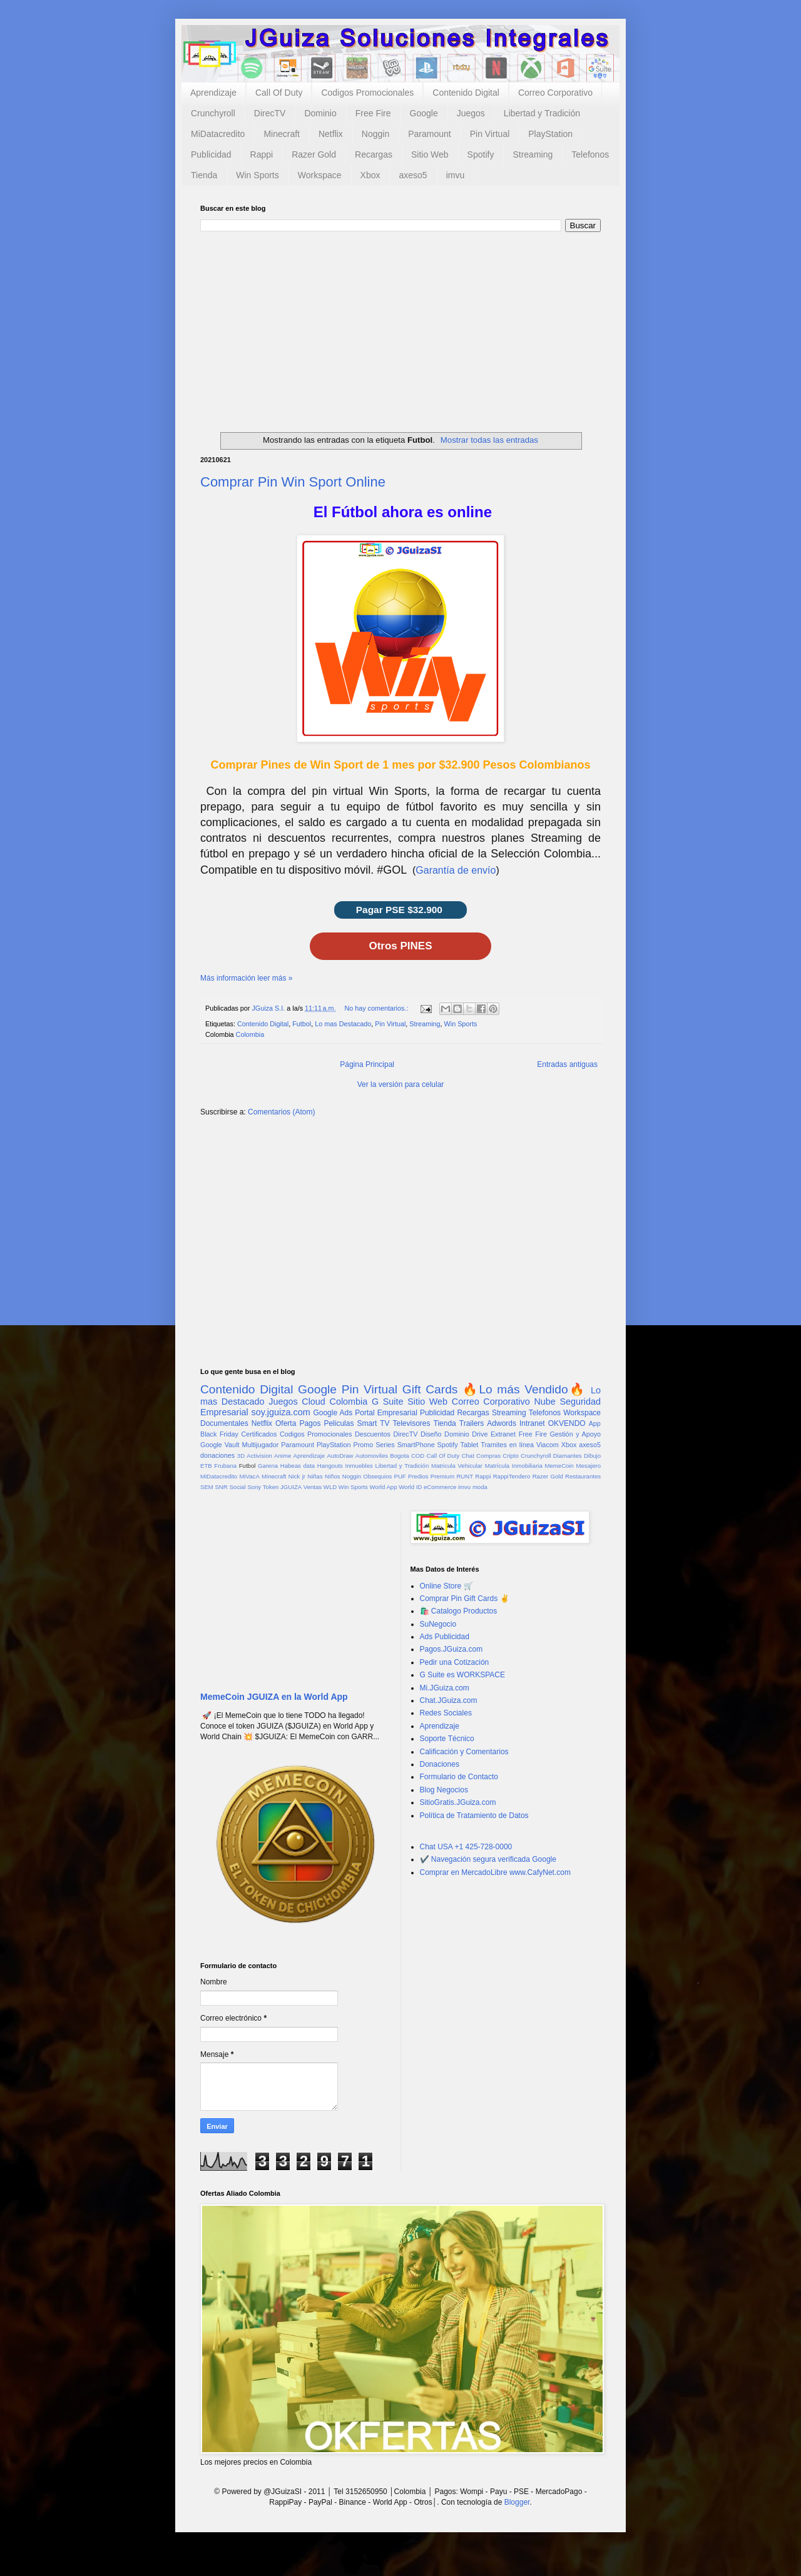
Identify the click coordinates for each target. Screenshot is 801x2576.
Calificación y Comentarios (464, 1751)
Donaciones (439, 1764)
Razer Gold (314, 154)
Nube (544, 1402)
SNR (221, 1486)
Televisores (412, 1423)
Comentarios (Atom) (281, 1112)
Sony (254, 1486)
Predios (418, 1476)
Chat (468, 1455)
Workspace (320, 175)
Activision (259, 1455)
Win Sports (257, 175)
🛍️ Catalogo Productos (458, 1611)
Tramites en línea (507, 1444)
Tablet (470, 1444)
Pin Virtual (490, 134)
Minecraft (281, 134)
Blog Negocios (444, 1790)
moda (479, 1486)
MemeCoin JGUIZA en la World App (274, 1697)
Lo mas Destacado (343, 1024)
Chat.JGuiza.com (448, 1700)
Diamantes (567, 1455)
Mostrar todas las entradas (489, 440)
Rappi (261, 154)
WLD (330, 1486)
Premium (442, 1476)
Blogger (517, 2502)
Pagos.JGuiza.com (451, 1649)
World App (383, 1486)
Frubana (225, 1465)
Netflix (331, 134)
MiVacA (249, 1476)
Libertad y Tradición (542, 113)
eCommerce (440, 1486)
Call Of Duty (278, 93)
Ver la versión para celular (400, 1084)
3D (241, 1455)
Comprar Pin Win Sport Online (292, 482)
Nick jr (296, 1476)
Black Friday (219, 1434)
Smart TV (373, 1423)
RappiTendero (512, 1476)
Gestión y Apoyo (575, 1434)
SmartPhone (416, 1444)
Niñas (315, 1476)
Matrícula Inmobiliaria (514, 1465)
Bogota (399, 1455)
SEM (206, 1486)
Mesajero (588, 1465)
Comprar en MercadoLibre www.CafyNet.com (495, 1872)
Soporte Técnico (447, 1738)
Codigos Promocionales (367, 93)
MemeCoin (558, 1465)
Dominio (320, 113)
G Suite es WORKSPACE (462, 1674)
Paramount (429, 134)
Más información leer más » (246, 978)
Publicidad (211, 154)
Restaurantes (583, 1476)
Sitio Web (430, 154)
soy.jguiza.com (281, 1412)
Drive (479, 1434)
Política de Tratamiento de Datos (474, 1815)
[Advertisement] (400, 325)
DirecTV (270, 113)
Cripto (511, 1455)
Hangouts (330, 1465)
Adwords (501, 1423)
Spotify (480, 154)
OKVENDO (567, 1423)
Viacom (547, 1444)
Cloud (313, 1402)
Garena (268, 1465)
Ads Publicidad (444, 1636)
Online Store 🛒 (446, 1586)
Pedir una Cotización (454, 1662)
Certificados (259, 1434)
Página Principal (367, 1064)
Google (424, 113)
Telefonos (590, 154)
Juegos (471, 113)
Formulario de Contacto (459, 1776)
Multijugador (260, 1444)
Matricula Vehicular (456, 1465)
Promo (363, 1444)
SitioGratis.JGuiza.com (458, 1802)
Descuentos (372, 1434)
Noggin (375, 134)
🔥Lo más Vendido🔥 (524, 1389)
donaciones (217, 1455)
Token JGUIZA (282, 1486)
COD (417, 1455)
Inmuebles (359, 1465)
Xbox (370, 175)
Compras (488, 1455)
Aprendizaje (213, 93)
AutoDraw (340, 1455)
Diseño (431, 1434)
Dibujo (592, 1455)
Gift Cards (430, 1389)
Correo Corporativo (555, 93)
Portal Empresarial (386, 1412)
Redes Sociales (446, 1713)
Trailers (471, 1423)
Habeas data (297, 1465)
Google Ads (332, 1412)
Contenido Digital (465, 93)
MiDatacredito (218, 134)
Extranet (503, 1434)
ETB (206, 1465)
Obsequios (377, 1476)
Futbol (301, 1024)
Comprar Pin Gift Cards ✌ (464, 1598)
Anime (282, 1455)
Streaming (533, 154)
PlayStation (550, 134)
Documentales (224, 1423)
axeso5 (413, 175)
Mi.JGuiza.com (444, 1688)
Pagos (309, 1423)
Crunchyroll (213, 113)
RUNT (464, 1476)
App (595, 1423)
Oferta (285, 1423)
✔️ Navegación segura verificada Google (488, 1859)
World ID (410, 1486)
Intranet (532, 1423)
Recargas (373, 154)
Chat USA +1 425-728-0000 (466, 1846)
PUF (400, 1476)
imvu (455, 175)
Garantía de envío (456, 870)
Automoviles (371, 1455)
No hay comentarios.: (377, 1008)
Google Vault (220, 1444)
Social (237, 1486)
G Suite (388, 1402)
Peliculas (339, 1423)
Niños (332, 1476)
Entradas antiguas (567, 1064)
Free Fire (373, 113)
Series (385, 1444)
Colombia (250, 1034)
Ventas (313, 1486)
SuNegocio (438, 1624)
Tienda (204, 175)
